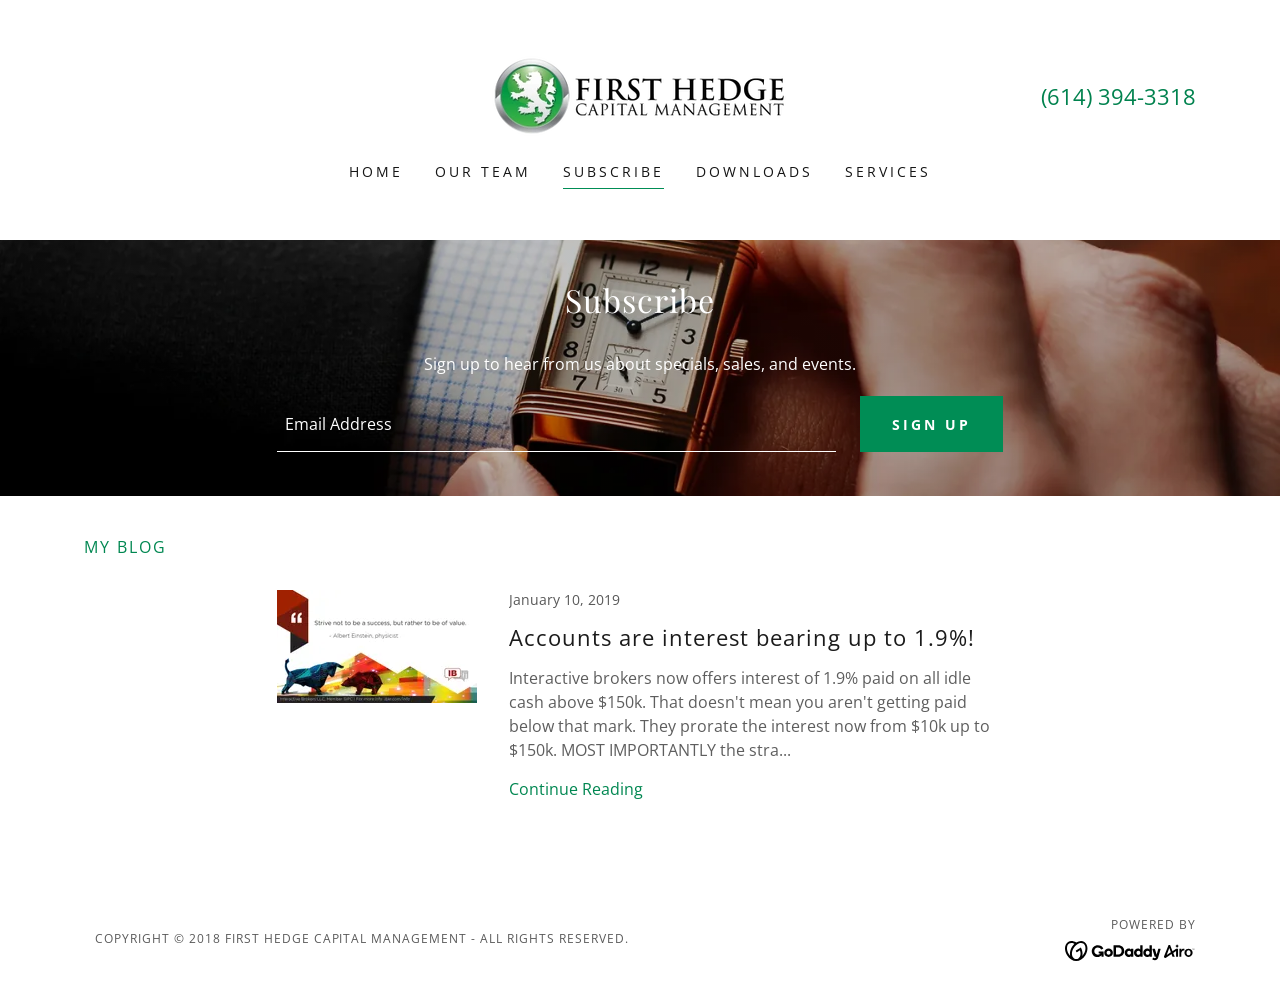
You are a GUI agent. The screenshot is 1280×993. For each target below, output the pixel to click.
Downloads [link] (754, 171)
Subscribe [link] (613, 171)
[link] (640, 94)
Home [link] (376, 171)
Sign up (931, 424)
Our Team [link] (483, 171)
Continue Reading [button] (576, 789)
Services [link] (888, 171)
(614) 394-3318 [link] (1118, 96)
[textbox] (556, 424)
